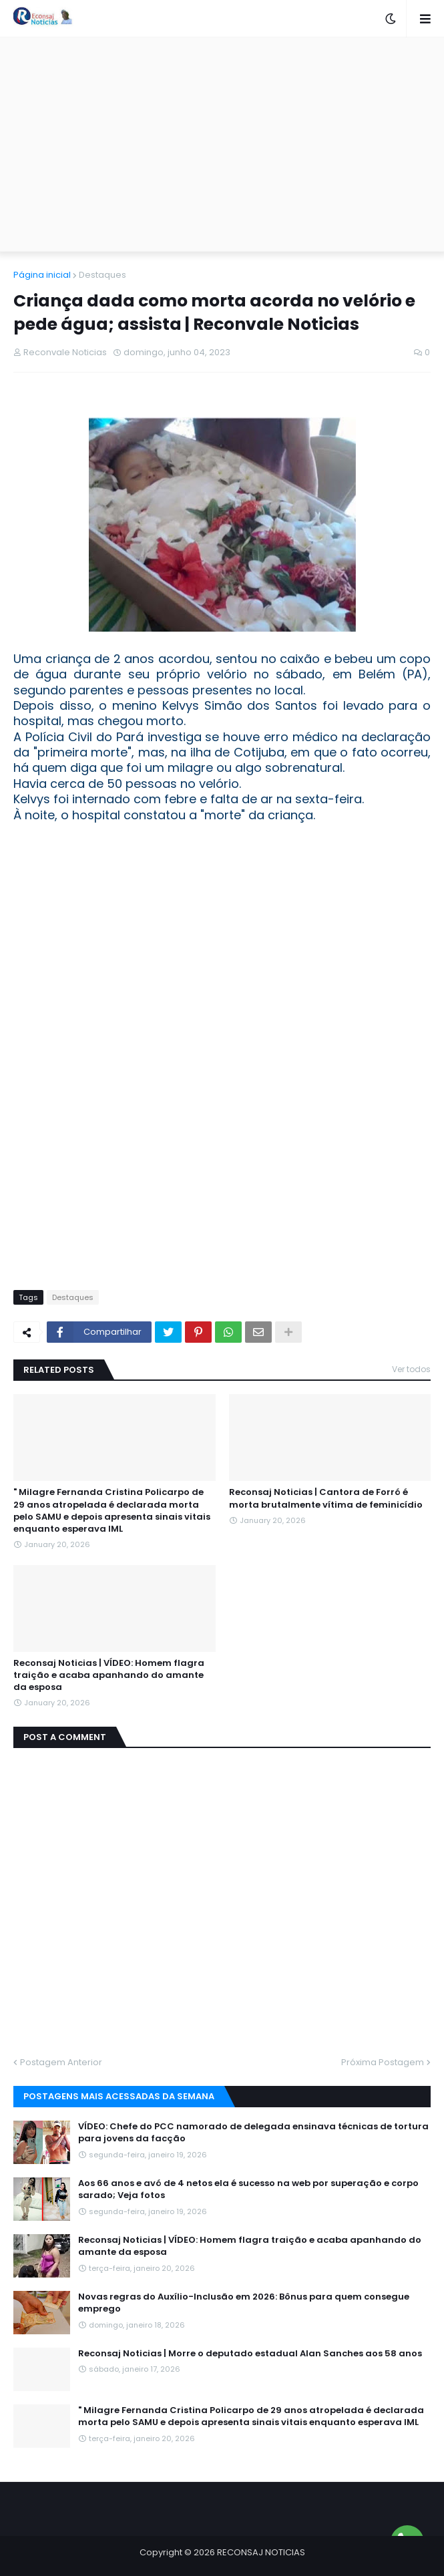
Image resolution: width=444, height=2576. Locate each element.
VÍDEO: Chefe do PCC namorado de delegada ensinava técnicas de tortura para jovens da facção (253, 2133)
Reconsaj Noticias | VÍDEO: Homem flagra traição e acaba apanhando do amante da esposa (108, 1675)
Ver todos (411, 1369)
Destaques (102, 274)
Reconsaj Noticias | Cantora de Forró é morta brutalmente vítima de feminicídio (326, 1498)
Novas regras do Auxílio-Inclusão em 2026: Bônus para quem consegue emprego (243, 2303)
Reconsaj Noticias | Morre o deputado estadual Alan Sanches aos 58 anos (250, 2354)
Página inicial (42, 274)
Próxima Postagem (382, 2062)
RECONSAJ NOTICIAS (261, 2552)
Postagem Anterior (61, 2062)
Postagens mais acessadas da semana (118, 2096)
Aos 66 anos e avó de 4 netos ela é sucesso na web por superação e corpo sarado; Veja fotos (248, 2189)
